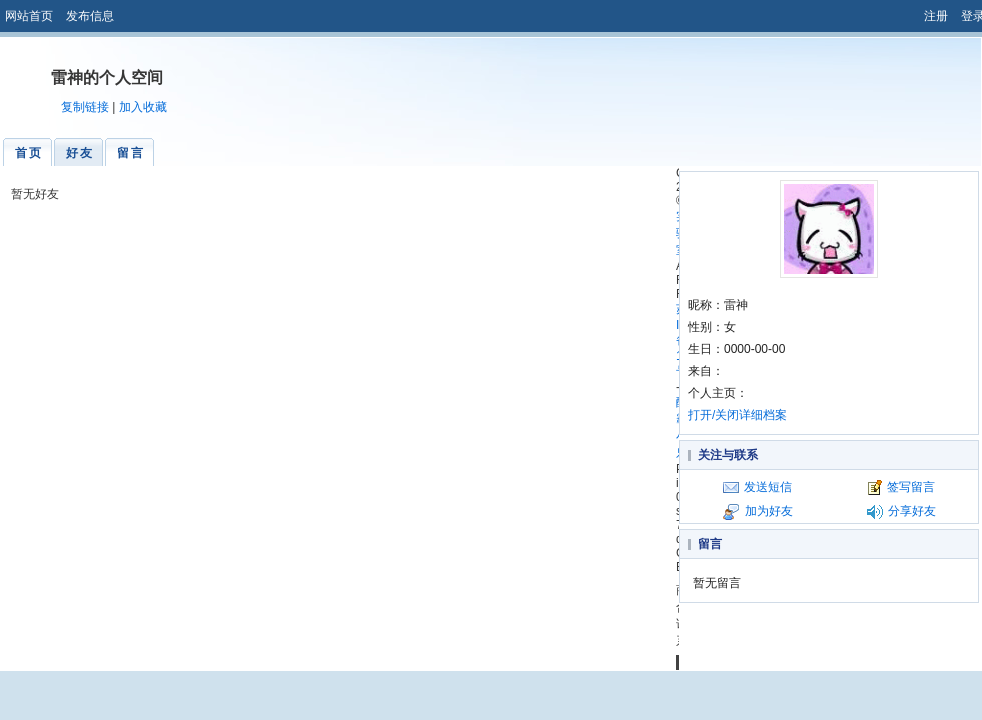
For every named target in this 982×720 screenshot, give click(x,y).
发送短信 (768, 487)
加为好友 (769, 511)
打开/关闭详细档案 (737, 415)
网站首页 (29, 16)
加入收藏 (143, 107)
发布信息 (90, 16)
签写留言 (911, 487)
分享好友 (912, 511)
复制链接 (85, 107)
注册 (936, 16)
